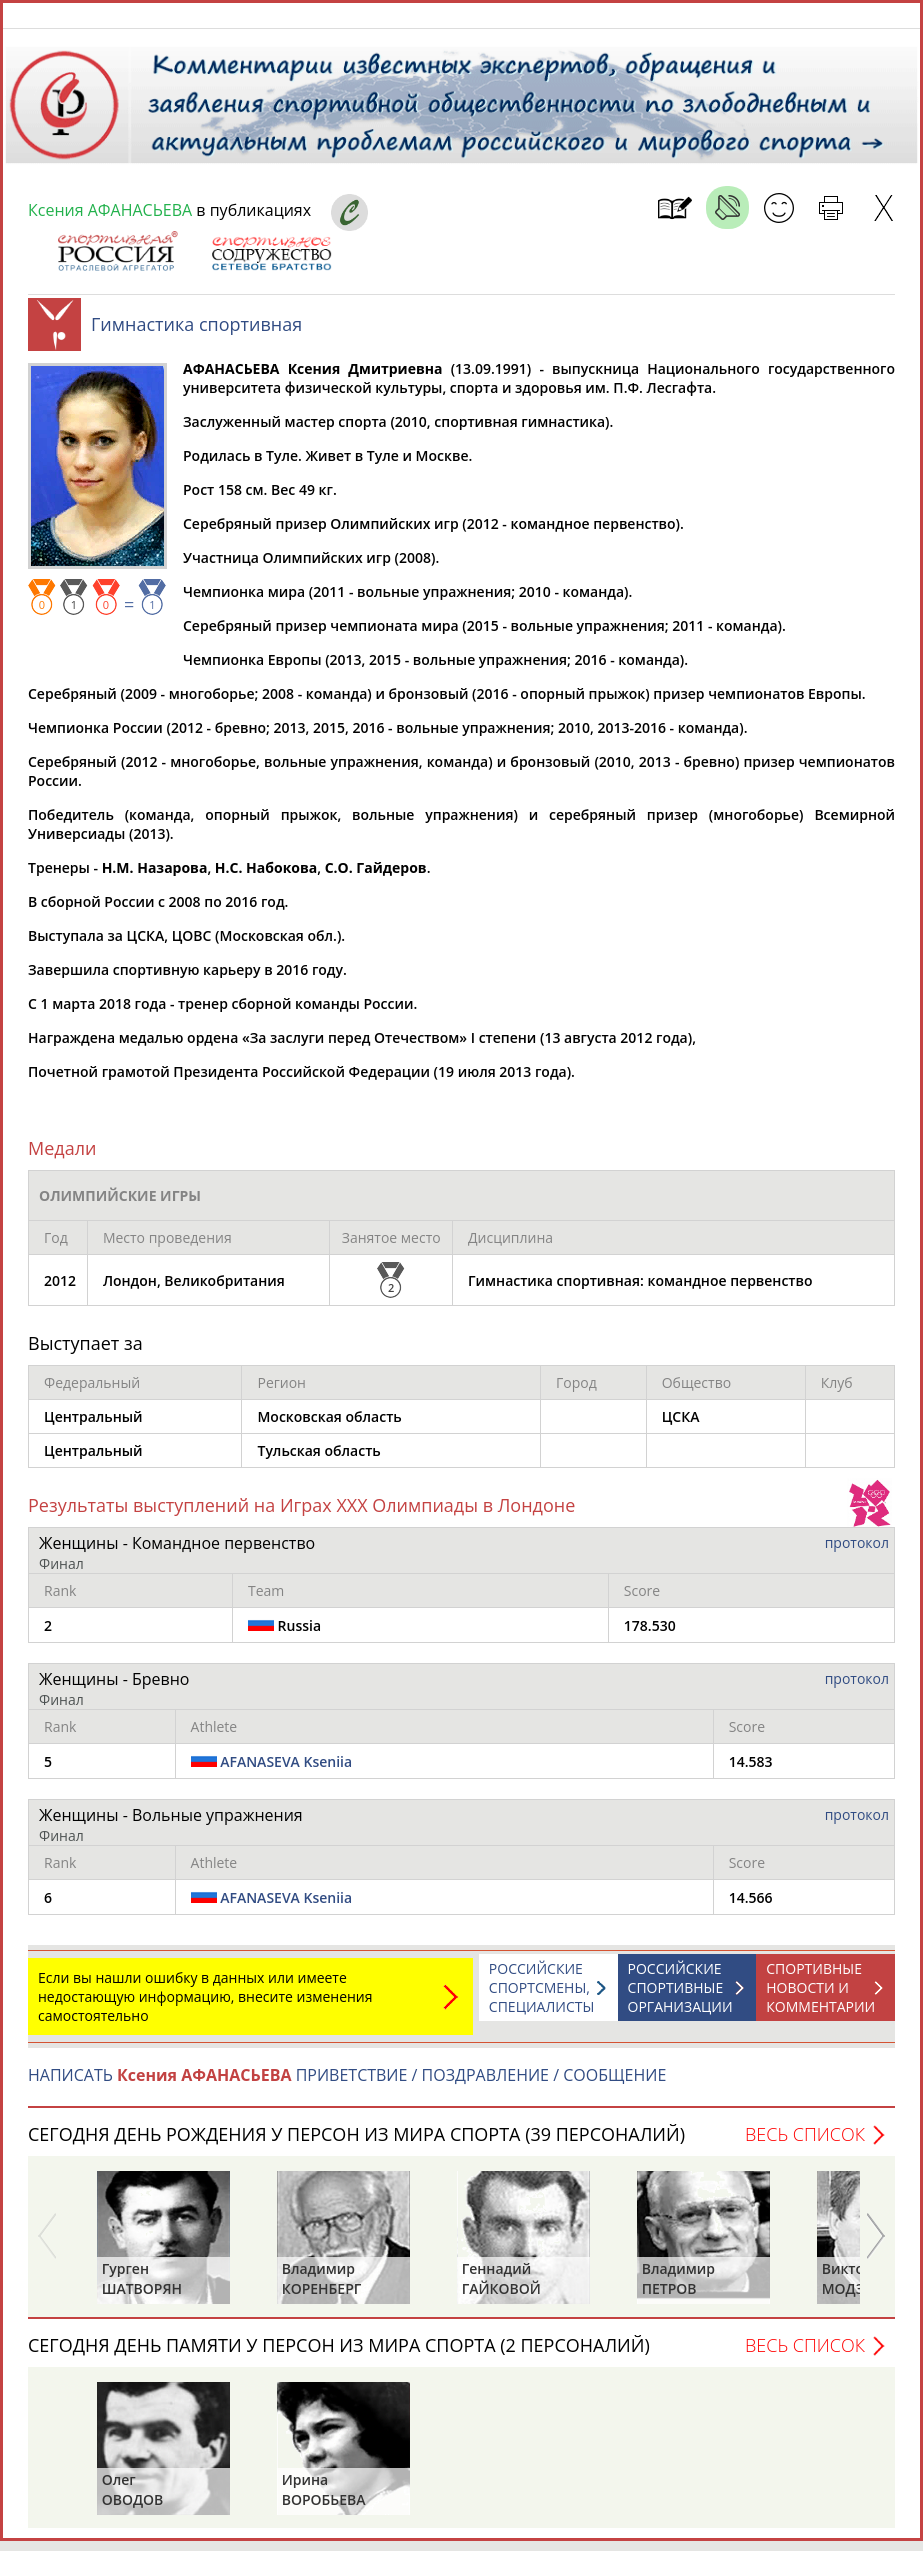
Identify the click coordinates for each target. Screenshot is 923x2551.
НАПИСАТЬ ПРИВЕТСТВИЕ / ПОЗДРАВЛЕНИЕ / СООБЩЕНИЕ (347, 2085)
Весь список (805, 2144)
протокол (857, 1552)
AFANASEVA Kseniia (286, 1771)
